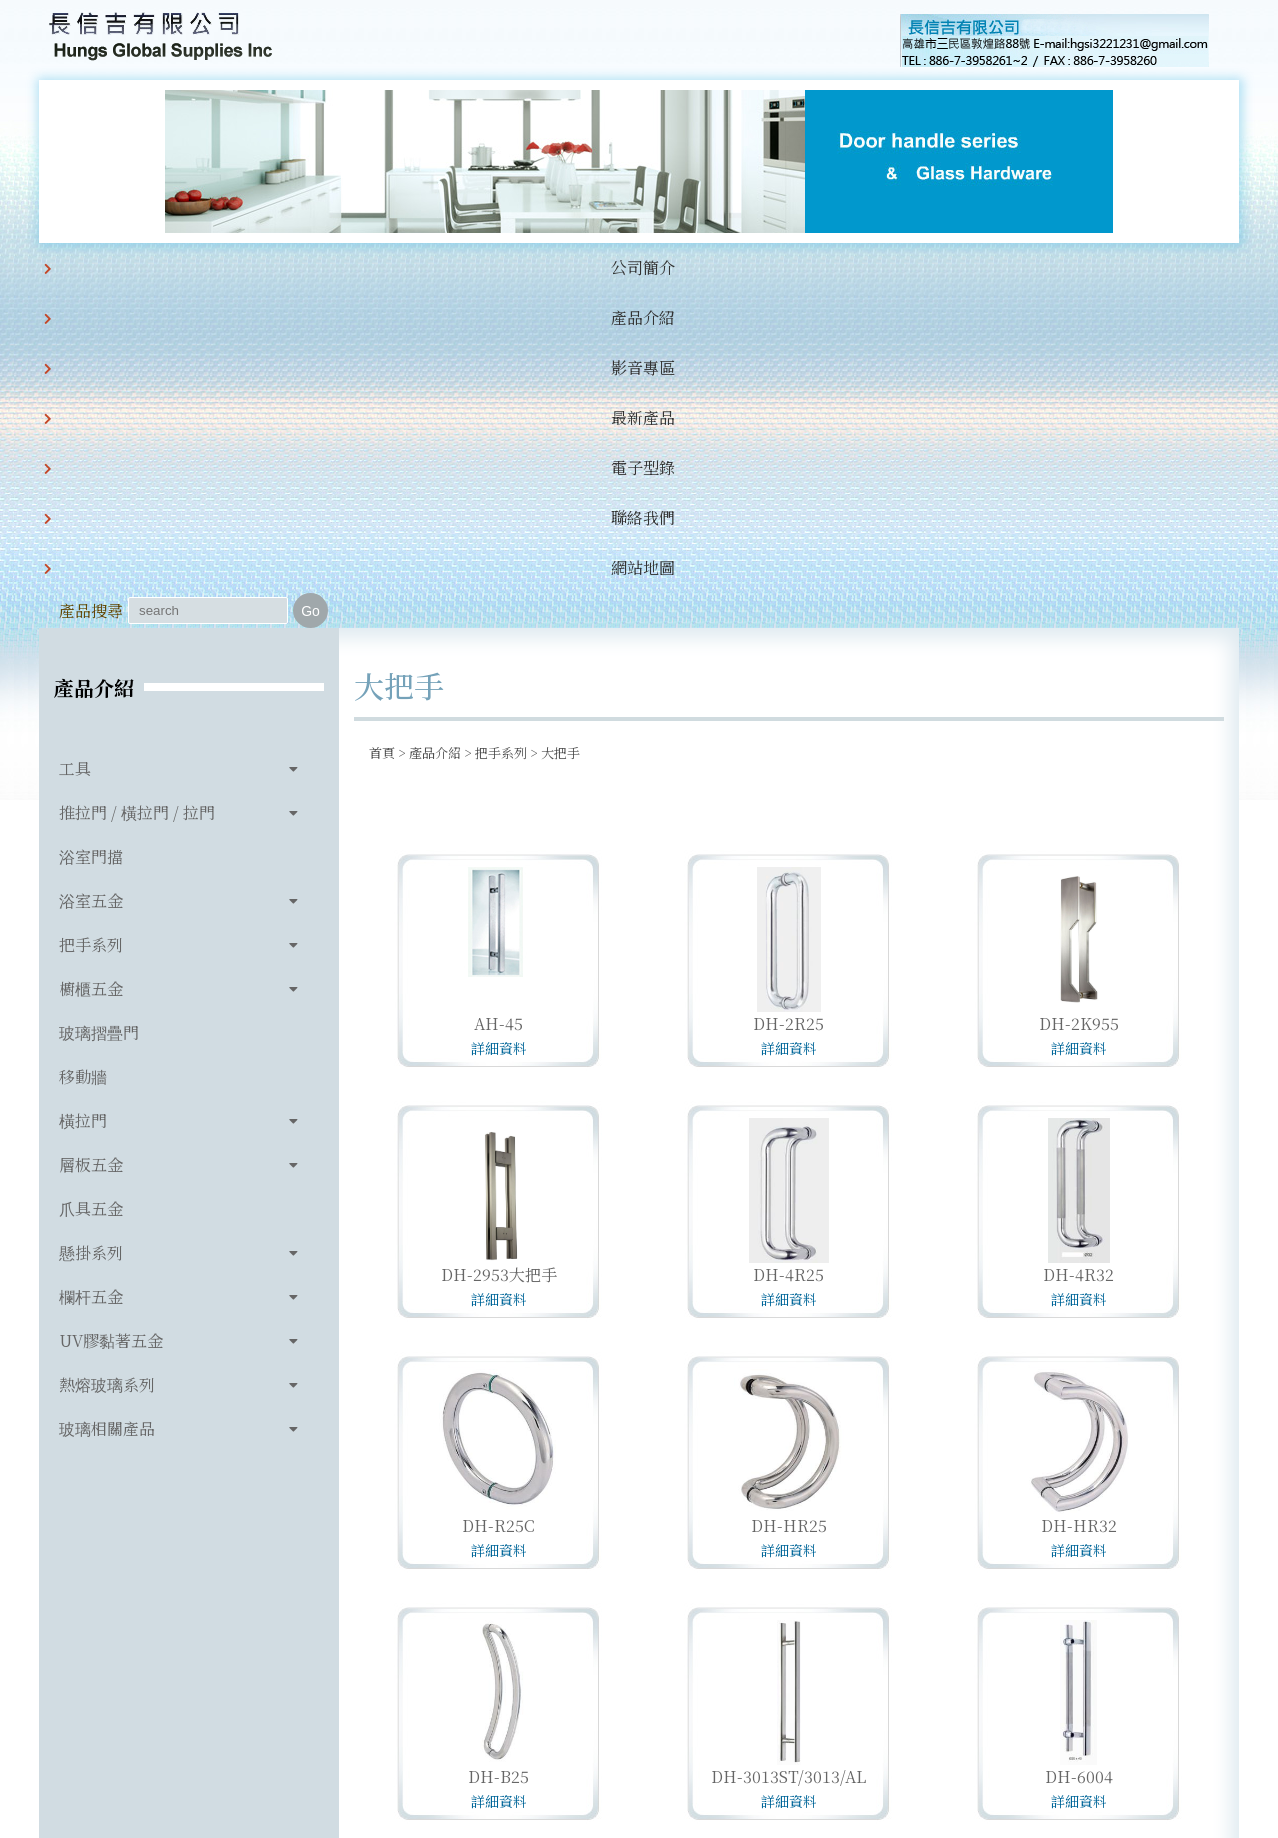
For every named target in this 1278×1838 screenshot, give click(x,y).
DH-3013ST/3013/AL (788, 1441)
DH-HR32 (1079, 1190)
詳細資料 (499, 713)
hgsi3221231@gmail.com (777, 1730)
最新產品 (489, 267)
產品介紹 (285, 267)
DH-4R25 (788, 939)
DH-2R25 (788, 688)
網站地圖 (795, 267)
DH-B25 (498, 1441)
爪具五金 (91, 873)
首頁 (382, 417)
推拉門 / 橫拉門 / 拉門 (137, 477)
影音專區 (387, 267)
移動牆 (83, 741)
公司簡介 (183, 267)
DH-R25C (498, 1190)
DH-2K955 (1079, 688)
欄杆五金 (91, 961)
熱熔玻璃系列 (107, 1049)
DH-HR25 (789, 1190)
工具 (75, 433)
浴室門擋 (91, 521)
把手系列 (91, 609)
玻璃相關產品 (107, 1093)
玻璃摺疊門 (99, 697)
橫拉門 (83, 785)
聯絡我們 (693, 267)
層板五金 (91, 829)
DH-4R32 (1078, 939)
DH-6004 (1079, 1441)
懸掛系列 (91, 917)
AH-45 (498, 688)
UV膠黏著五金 (111, 1005)
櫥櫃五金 (91, 653)
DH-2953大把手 (499, 939)
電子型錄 (591, 267)
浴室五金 (91, 565)
